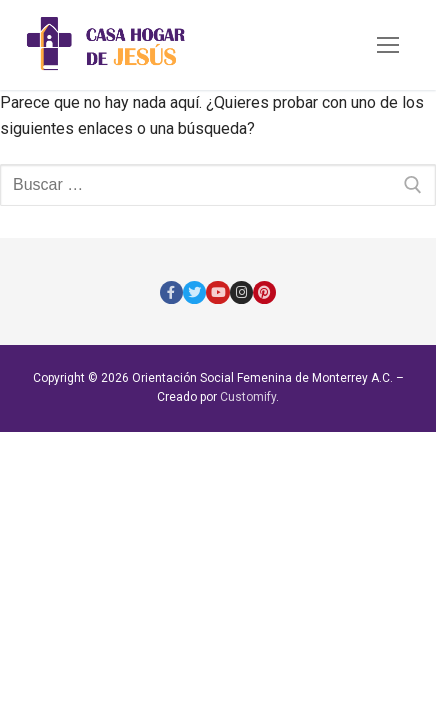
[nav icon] (388, 45)
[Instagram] (241, 292)
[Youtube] (217, 292)
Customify (248, 397)
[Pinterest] (264, 292)
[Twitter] (194, 292)
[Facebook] (171, 292)
